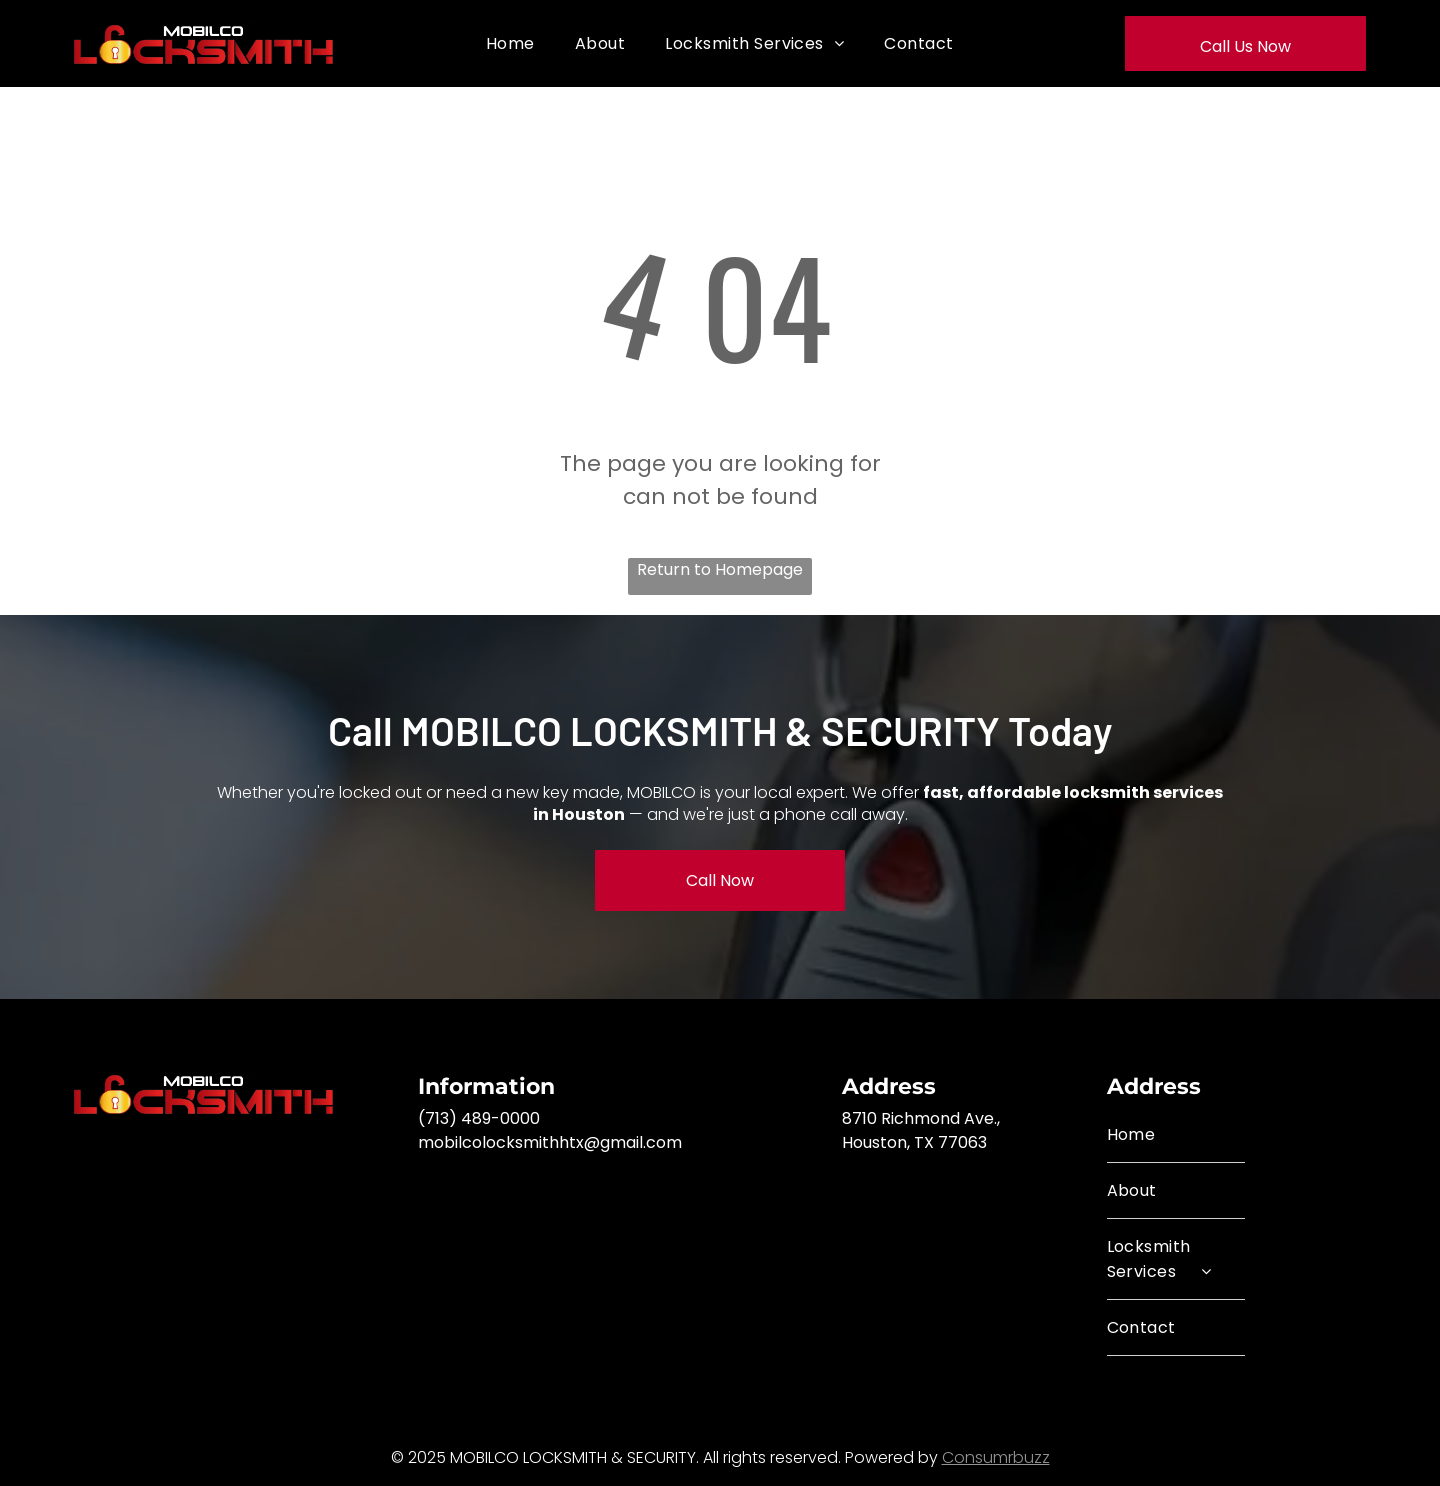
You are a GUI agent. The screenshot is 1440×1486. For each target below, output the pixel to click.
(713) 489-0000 (479, 1118)
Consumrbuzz (996, 1457)
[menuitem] (510, 43)
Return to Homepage (720, 569)
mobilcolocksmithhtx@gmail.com (550, 1142)
